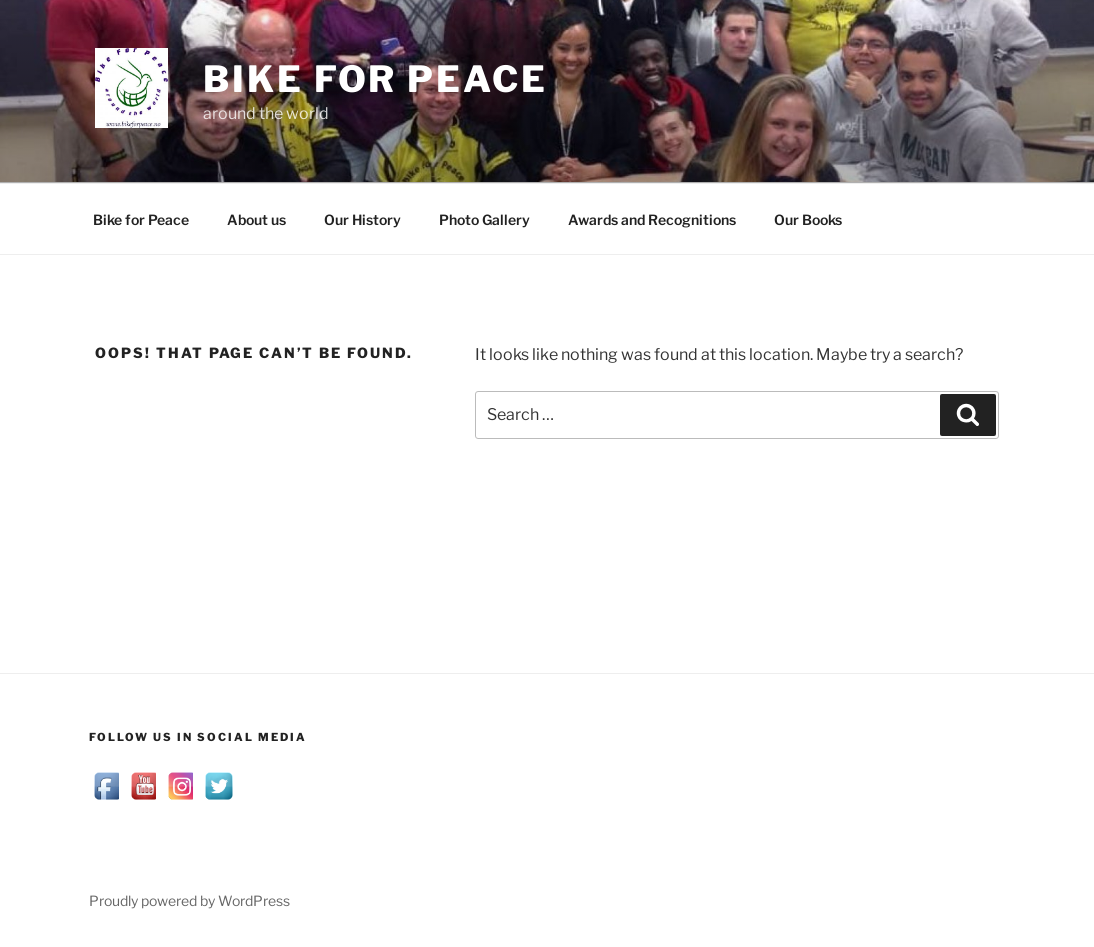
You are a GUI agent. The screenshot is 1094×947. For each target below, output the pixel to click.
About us (256, 219)
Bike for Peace (375, 79)
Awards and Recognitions (652, 219)
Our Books (808, 219)
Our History (362, 219)
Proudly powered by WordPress (189, 900)
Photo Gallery (484, 219)
